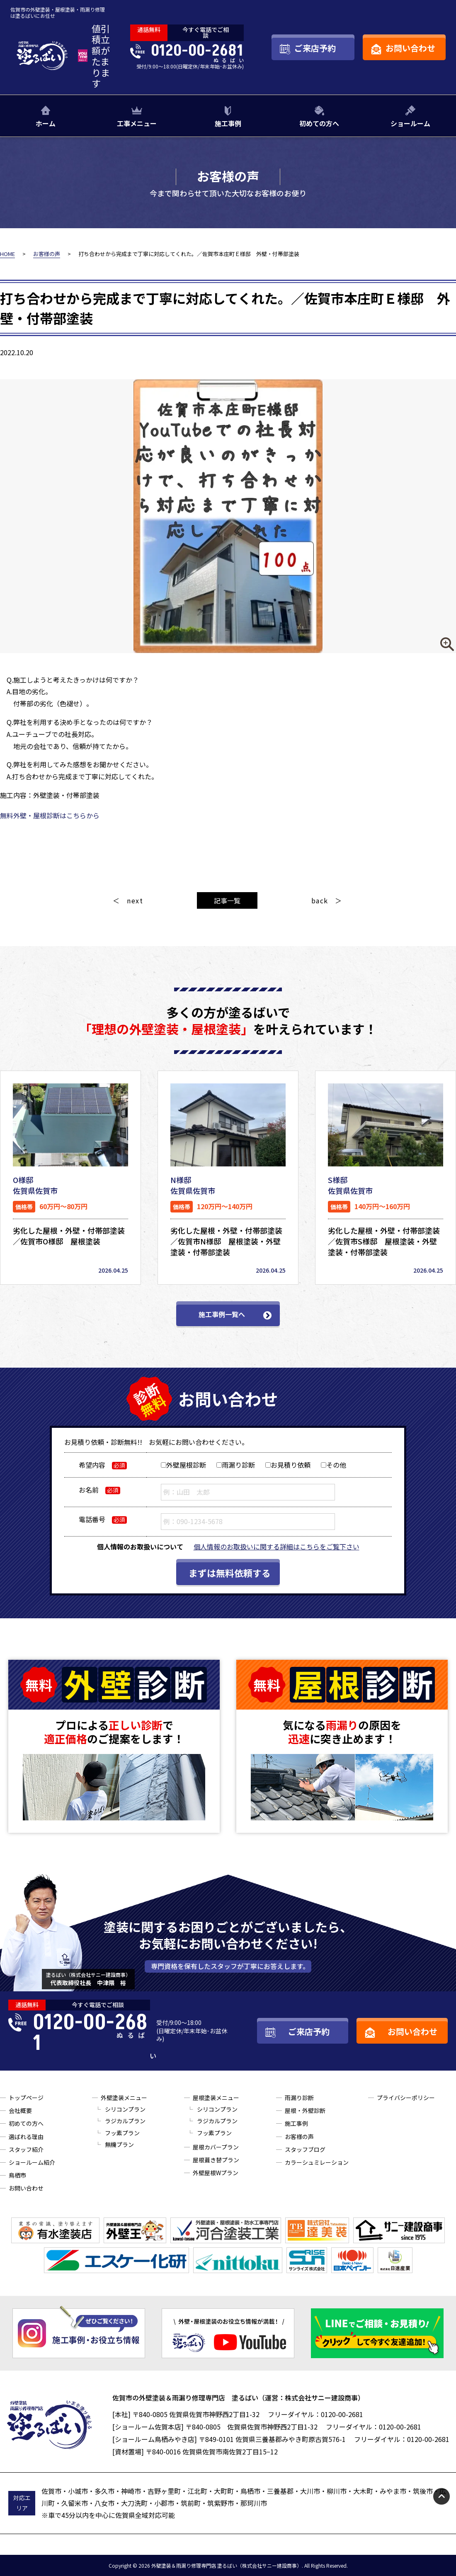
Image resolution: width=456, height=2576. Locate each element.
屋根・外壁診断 (305, 2110)
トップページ (26, 2097)
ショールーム (410, 123)
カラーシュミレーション (317, 2162)
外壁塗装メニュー (124, 2097)
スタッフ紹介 (26, 2149)
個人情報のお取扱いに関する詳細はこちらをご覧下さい (276, 1546)
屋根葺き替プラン (216, 2160)
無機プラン (119, 2144)
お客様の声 (299, 2136)
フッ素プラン (122, 2133)
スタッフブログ (305, 2149)
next (135, 900)
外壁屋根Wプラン (215, 2173)
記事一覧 (227, 900)
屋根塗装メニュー (216, 2097)
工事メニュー (137, 123)
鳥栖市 (17, 2175)
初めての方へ (319, 123)
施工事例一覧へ (222, 1314)
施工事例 (228, 123)
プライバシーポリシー (406, 2097)
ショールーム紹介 (32, 2162)
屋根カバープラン (216, 2147)
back (319, 900)
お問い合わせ (26, 2188)
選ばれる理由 (26, 2136)
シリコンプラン (125, 2109)
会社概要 (20, 2110)
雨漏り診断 (299, 2097)
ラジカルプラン (125, 2121)
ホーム (46, 123)
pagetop (441, 2496)
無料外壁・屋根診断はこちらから (49, 815)
